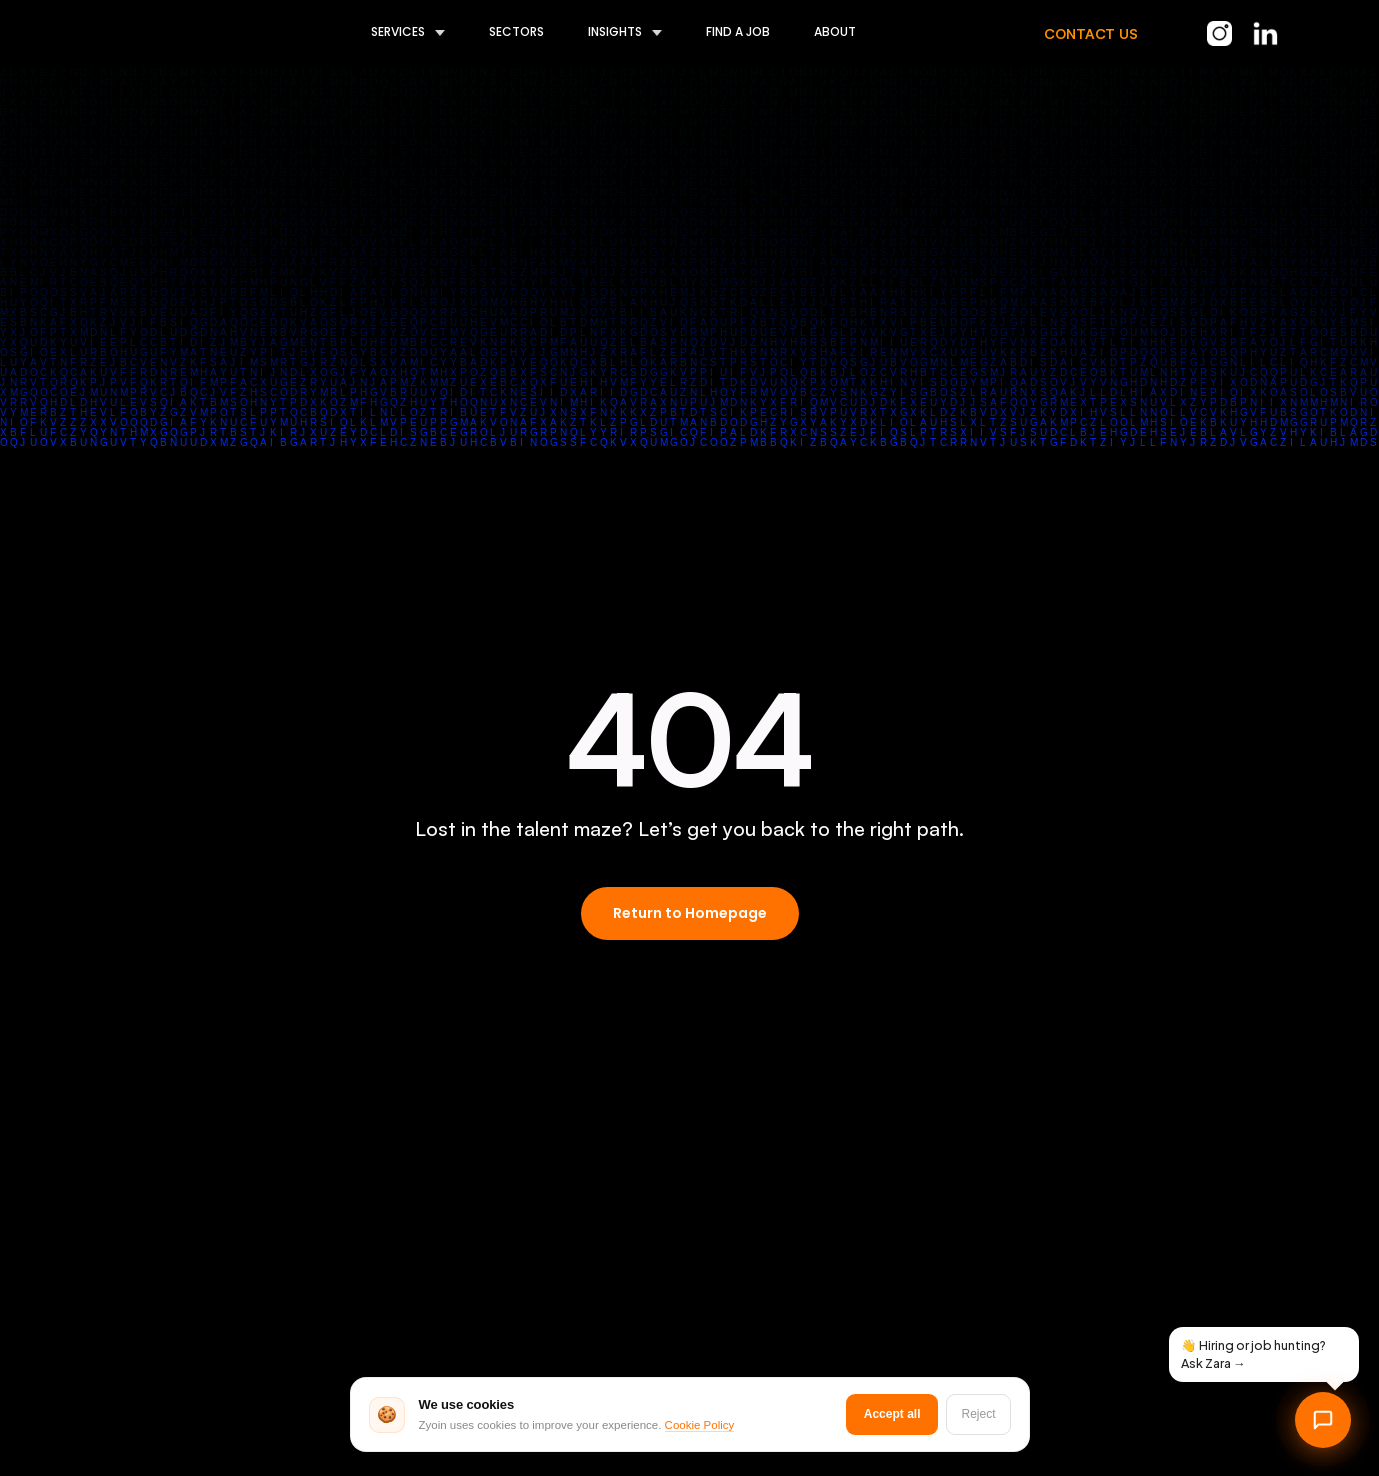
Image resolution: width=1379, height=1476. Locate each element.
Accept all (892, 1414)
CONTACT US (1091, 33)
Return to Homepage (690, 913)
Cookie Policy (700, 1426)
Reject (978, 1414)
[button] (386, 33)
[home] (145, 33)
